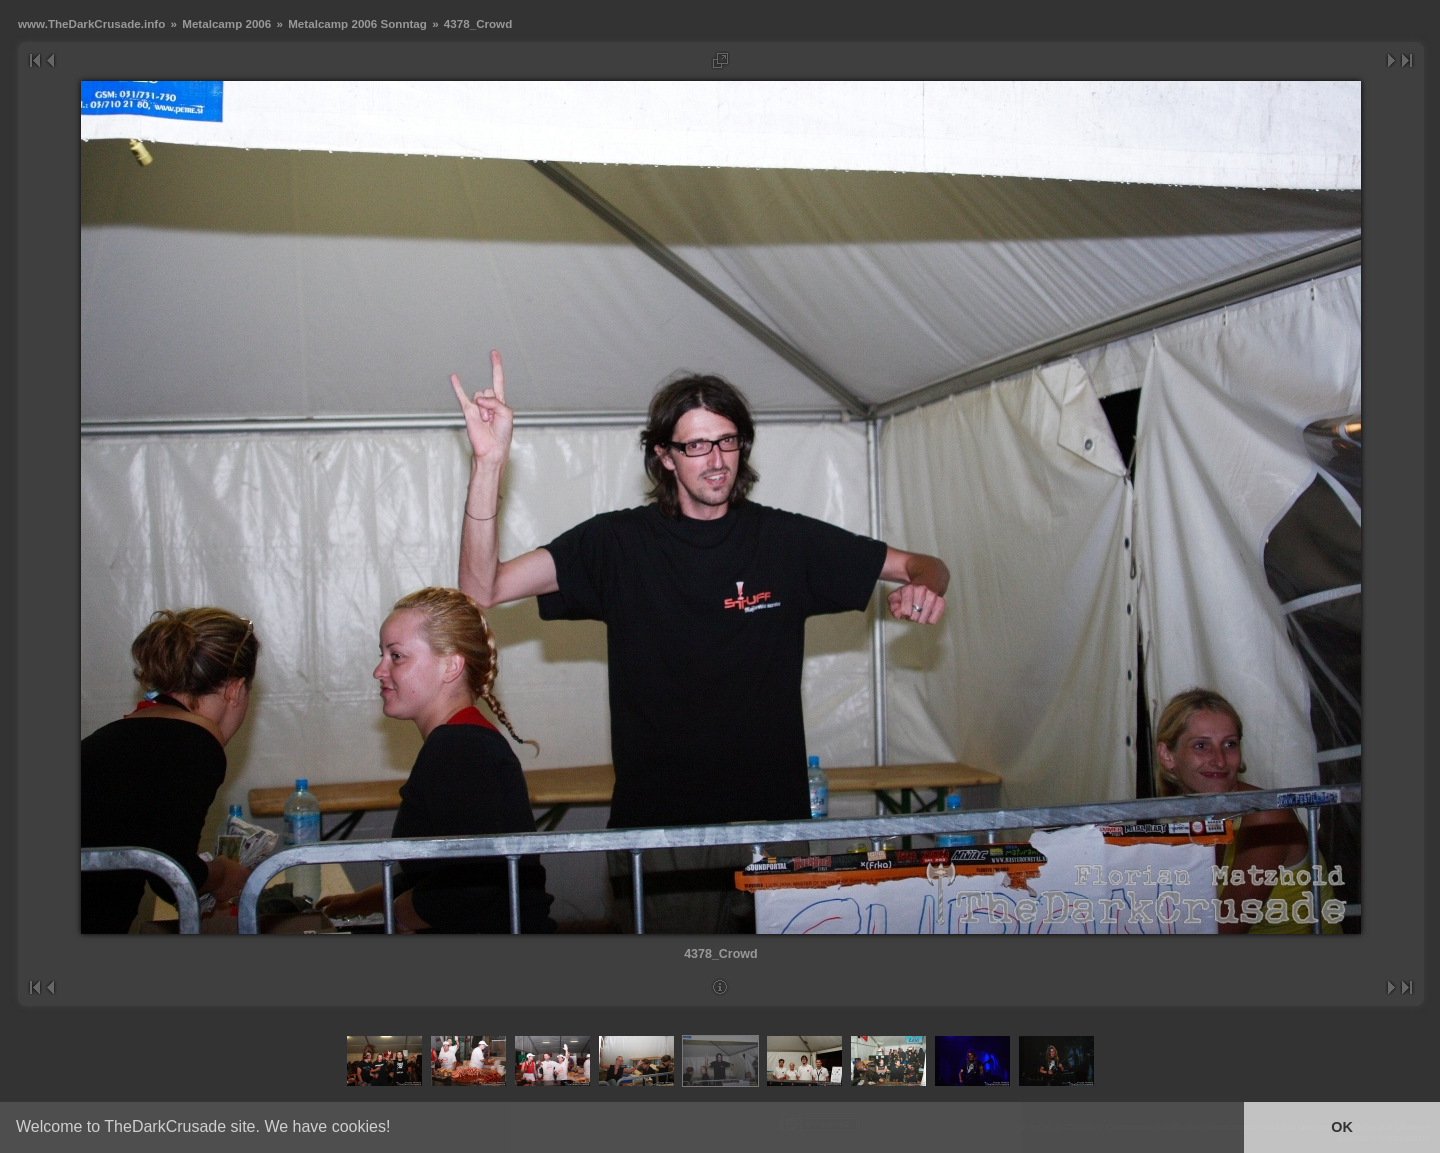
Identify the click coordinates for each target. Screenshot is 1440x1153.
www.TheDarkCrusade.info (91, 23)
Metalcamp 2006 (226, 23)
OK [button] (1342, 1127)
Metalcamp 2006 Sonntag (357, 23)
